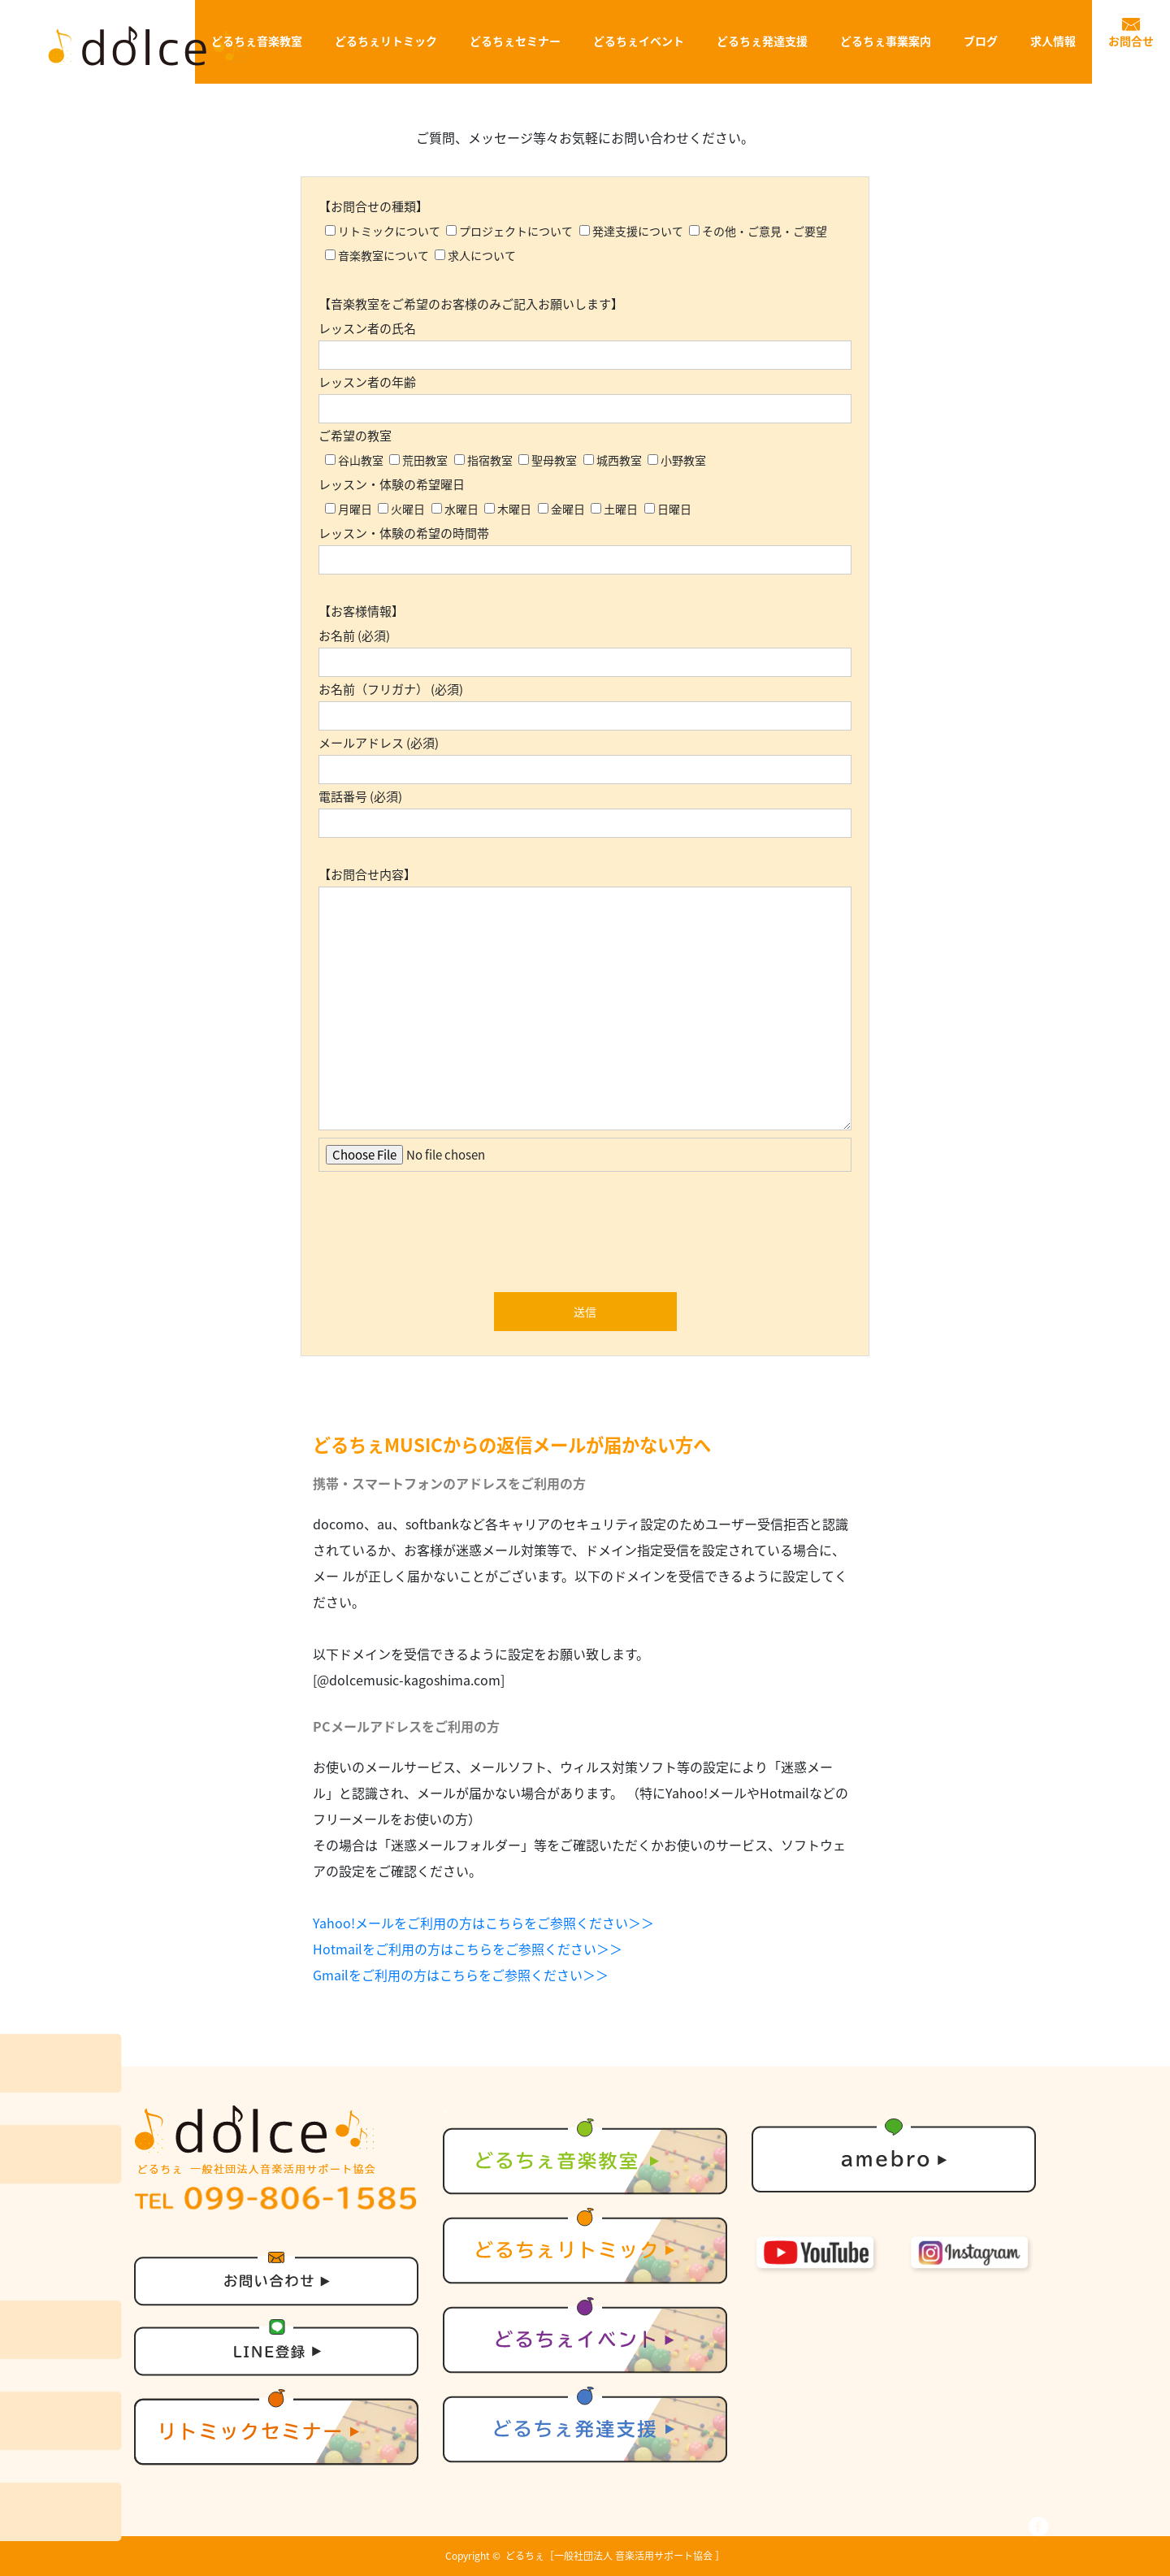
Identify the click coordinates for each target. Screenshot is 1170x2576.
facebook (1038, 2526)
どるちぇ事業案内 (885, 41)
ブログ (981, 41)
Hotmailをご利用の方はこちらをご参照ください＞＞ (467, 1948)
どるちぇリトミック (386, 41)
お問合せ (1131, 41)
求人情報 (1053, 41)
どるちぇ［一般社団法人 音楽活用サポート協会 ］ (615, 2555)
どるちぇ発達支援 (762, 41)
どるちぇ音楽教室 (256, 41)
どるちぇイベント (638, 41)
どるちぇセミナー (515, 41)
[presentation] (585, 1236)
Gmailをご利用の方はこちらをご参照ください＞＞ (461, 1974)
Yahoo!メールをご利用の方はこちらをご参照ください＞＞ (483, 1922)
